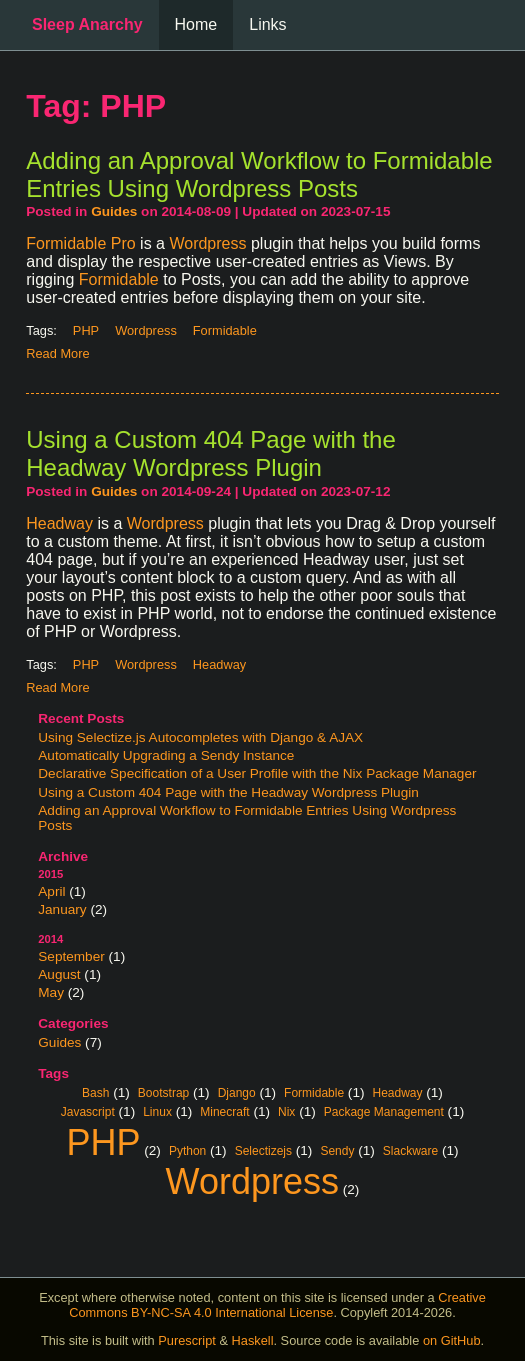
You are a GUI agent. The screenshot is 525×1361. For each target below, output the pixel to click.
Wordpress (207, 243)
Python (187, 1150)
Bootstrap (163, 1092)
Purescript (187, 1340)
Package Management (384, 1111)
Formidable (119, 279)
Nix (286, 1111)
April (51, 891)
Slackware (410, 1150)
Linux (157, 1111)
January (62, 909)
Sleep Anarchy (87, 24)
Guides (59, 1042)
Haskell (253, 1340)
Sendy (337, 1150)
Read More (57, 353)
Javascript (88, 1111)
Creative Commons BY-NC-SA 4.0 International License (277, 1305)
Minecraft (224, 1111)
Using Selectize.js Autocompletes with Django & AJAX (200, 737)
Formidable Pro (80, 243)
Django (237, 1092)
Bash (95, 1092)
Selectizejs (263, 1150)
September (71, 956)
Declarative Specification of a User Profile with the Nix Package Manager (257, 773)
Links (267, 24)
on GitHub (452, 1340)
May (51, 992)
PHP (103, 1140)
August (59, 974)
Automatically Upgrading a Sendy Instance (166, 755)
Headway (59, 523)
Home (196, 24)
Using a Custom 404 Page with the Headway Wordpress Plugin (228, 792)
